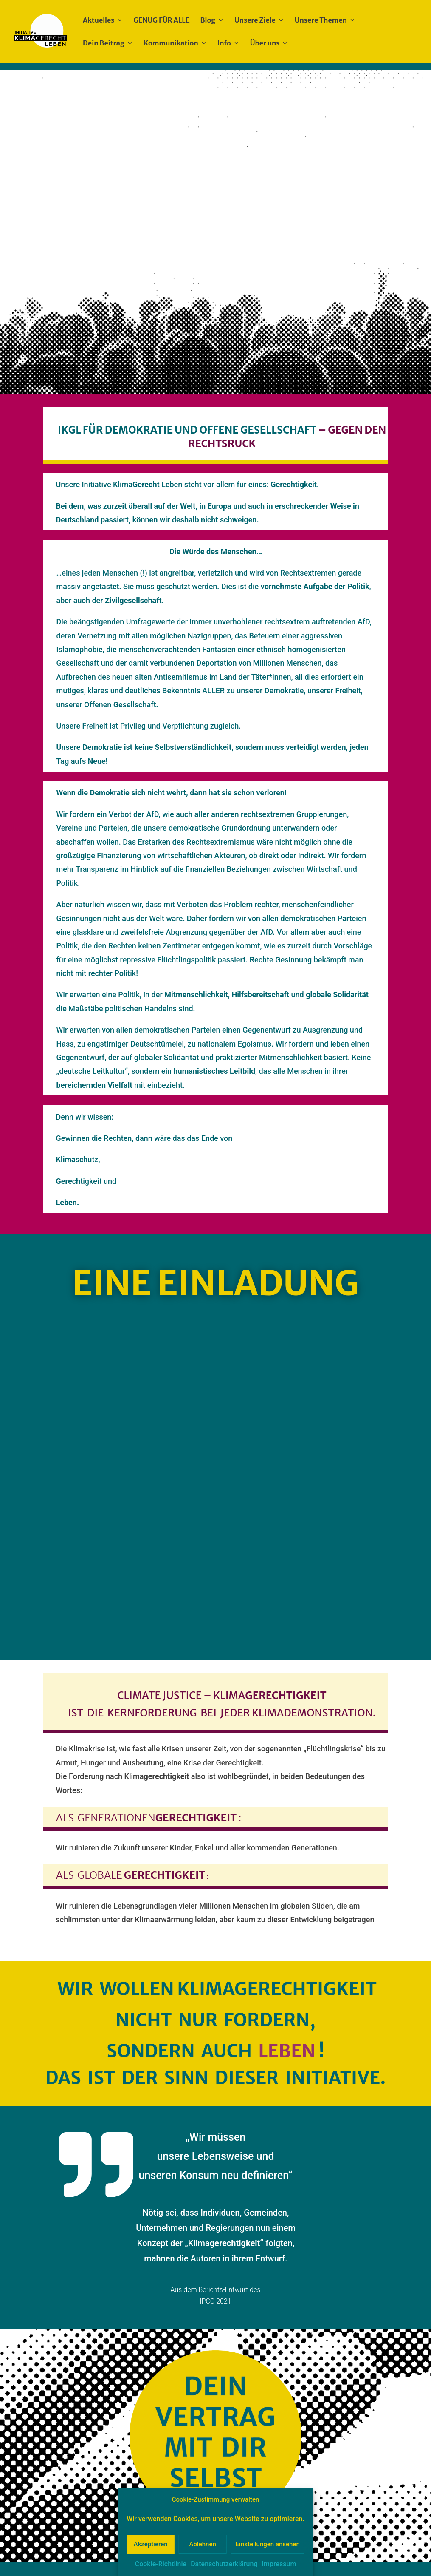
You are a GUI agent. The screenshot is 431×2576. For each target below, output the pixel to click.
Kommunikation (171, 43)
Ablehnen (202, 2544)
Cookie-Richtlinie (160, 2564)
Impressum (279, 2564)
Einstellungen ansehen (268, 2544)
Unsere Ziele (255, 20)
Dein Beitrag (103, 43)
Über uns (265, 43)
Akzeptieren (150, 2544)
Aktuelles (98, 20)
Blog (208, 20)
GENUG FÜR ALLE (161, 20)
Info (224, 43)
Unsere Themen (321, 20)
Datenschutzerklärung (224, 2564)
